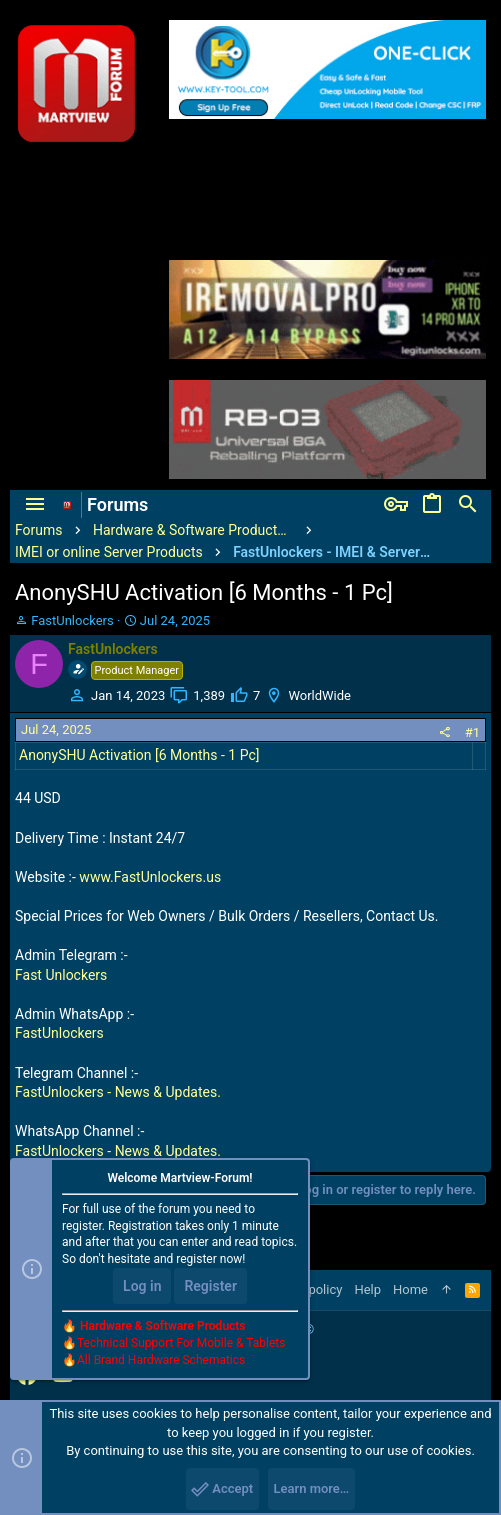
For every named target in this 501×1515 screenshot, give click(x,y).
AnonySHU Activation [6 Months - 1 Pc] (139, 755)
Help (367, 1289)
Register (210, 1286)
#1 (472, 732)
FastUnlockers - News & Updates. (118, 1092)
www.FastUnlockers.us (150, 877)
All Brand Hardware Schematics (161, 1360)
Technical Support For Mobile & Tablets (181, 1343)
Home (410, 1289)
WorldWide (319, 695)
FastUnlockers (59, 1033)
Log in (142, 1286)
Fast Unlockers (61, 975)
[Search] (468, 505)
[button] (35, 505)
